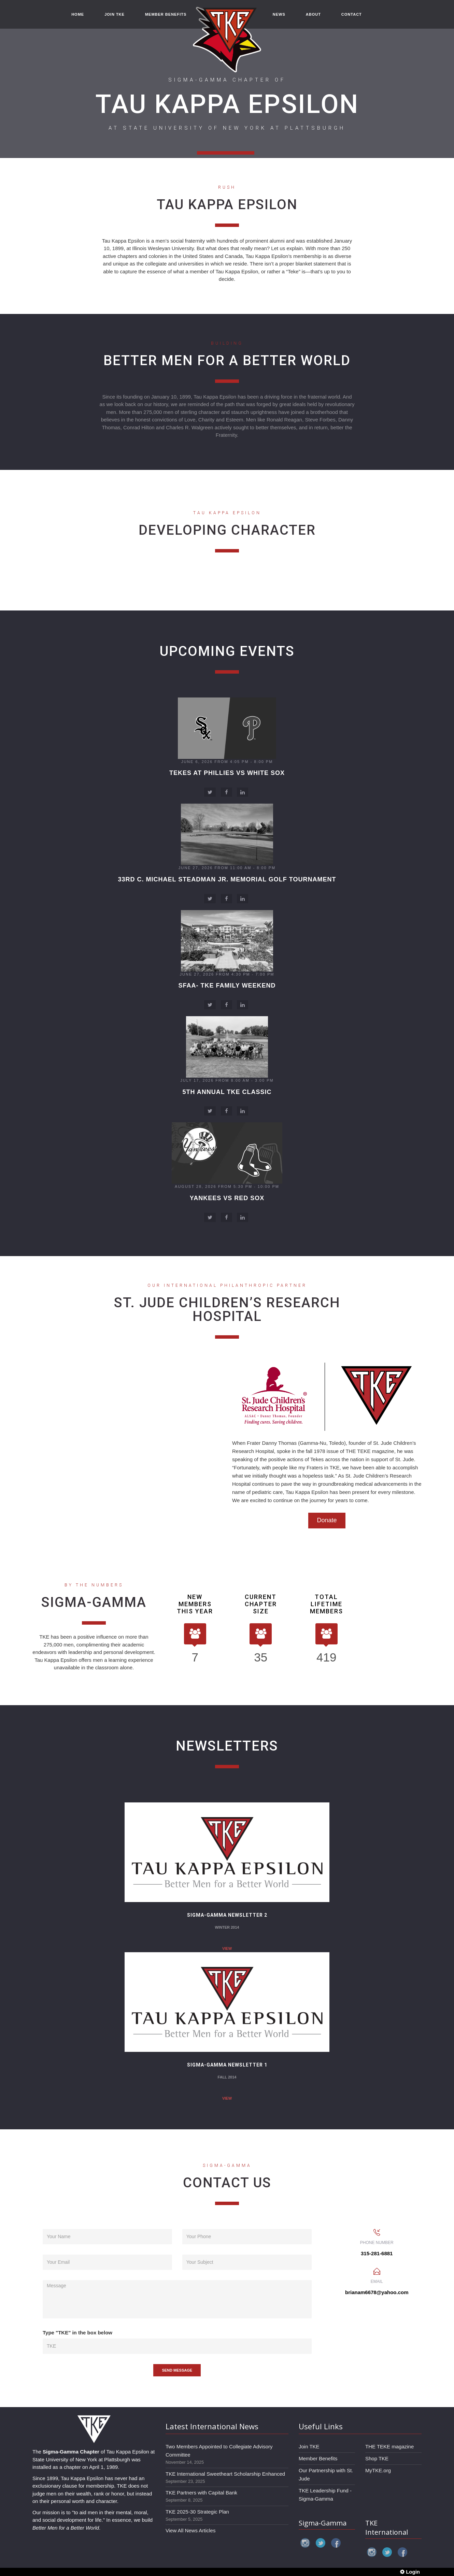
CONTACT (351, 14)
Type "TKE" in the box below (77, 2332)
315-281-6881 (377, 2253)
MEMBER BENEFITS (165, 14)
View (227, 1876)
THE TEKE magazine (389, 2446)
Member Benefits (318, 2458)
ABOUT (313, 14)
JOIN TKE (114, 14)
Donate (327, 1520)
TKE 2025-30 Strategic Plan (197, 2512)
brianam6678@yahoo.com (377, 2292)
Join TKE (309, 2446)
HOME (77, 14)
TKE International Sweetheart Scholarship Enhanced (225, 2474)
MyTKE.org (378, 2470)
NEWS (279, 14)
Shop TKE (376, 2458)
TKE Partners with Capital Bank (201, 2492)
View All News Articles (190, 2530)
